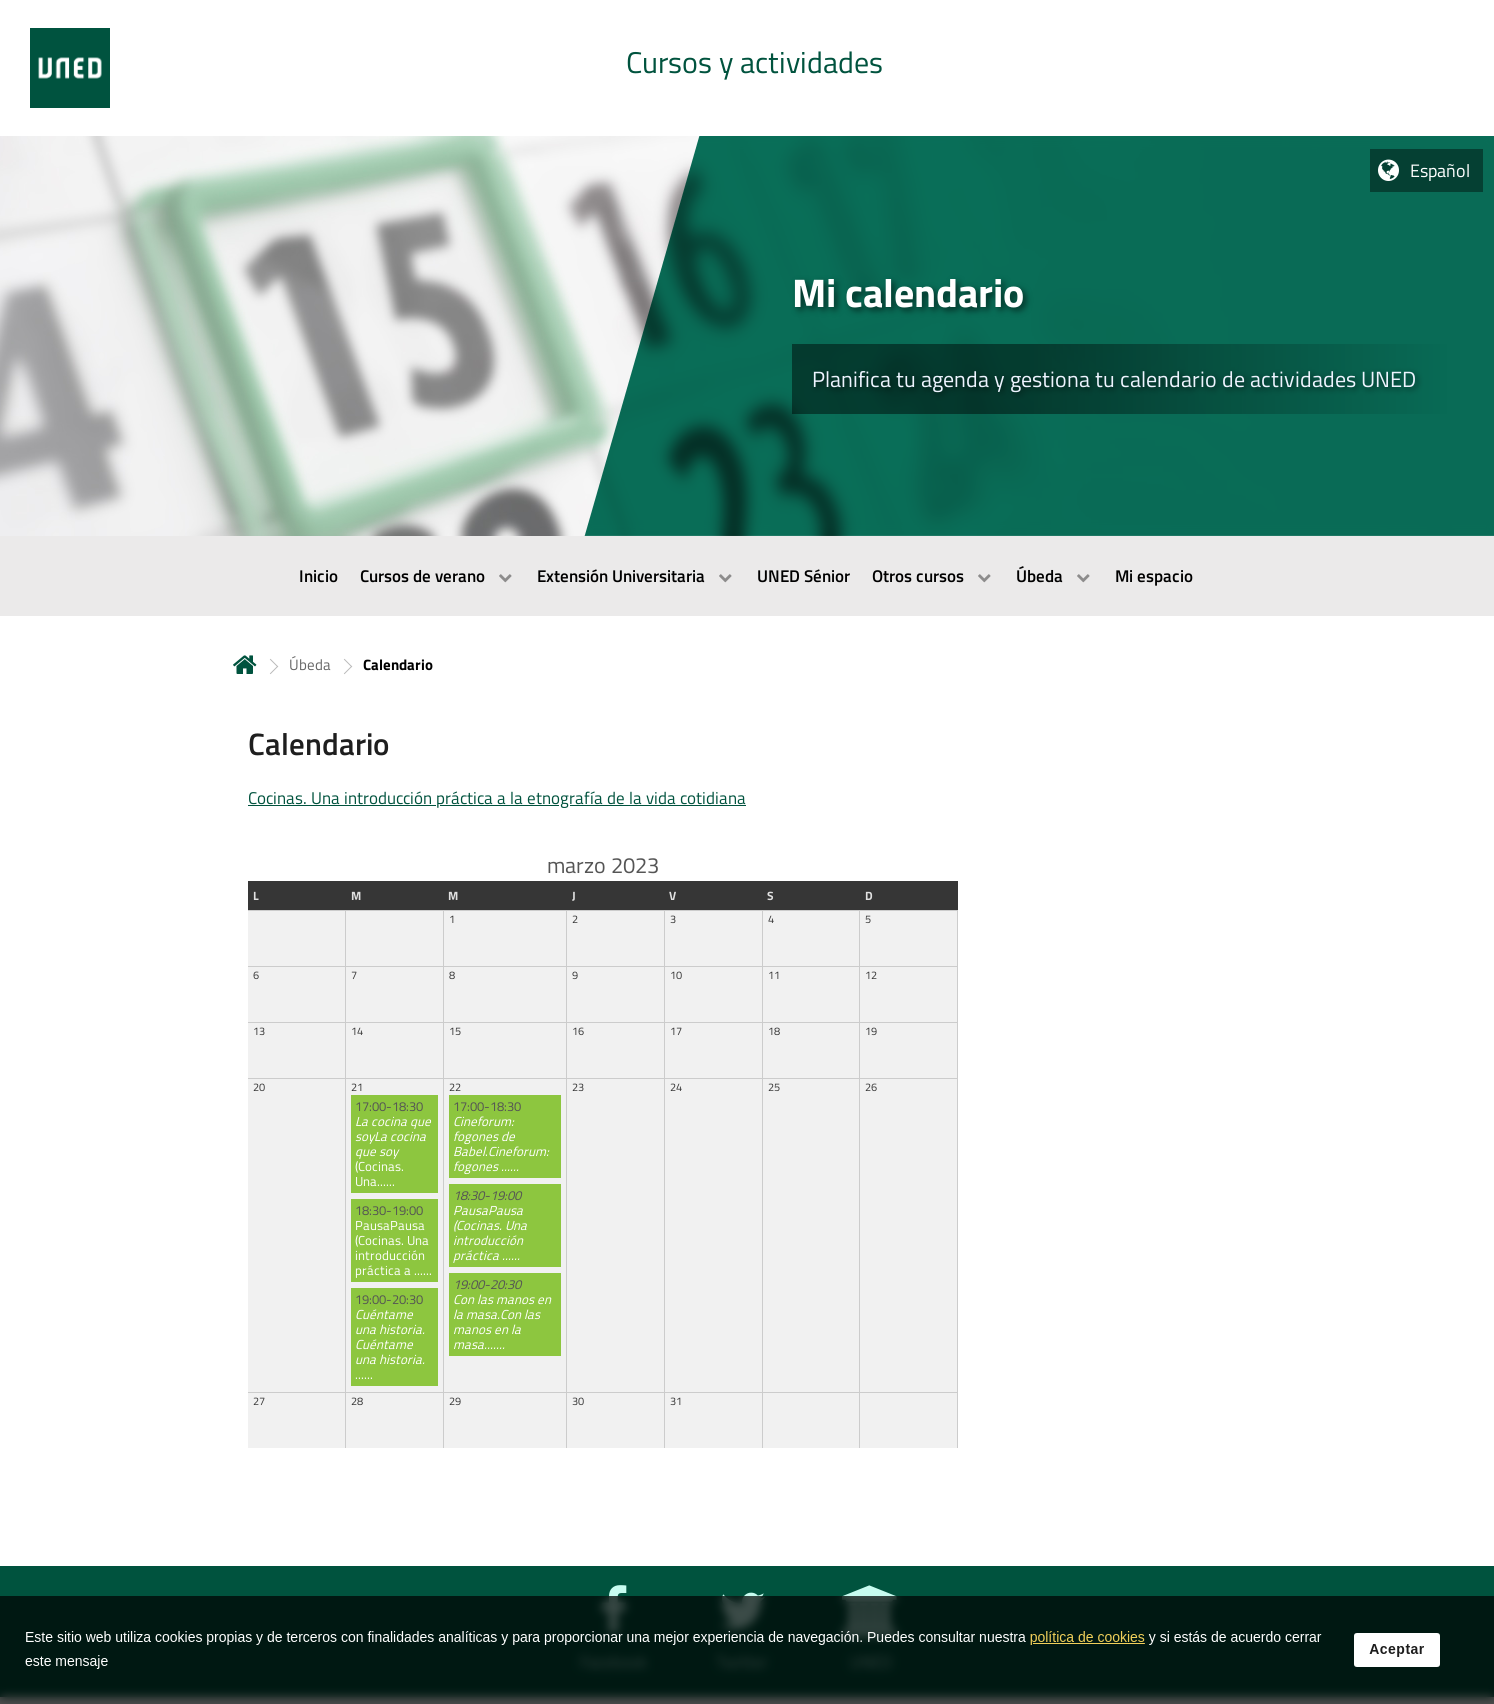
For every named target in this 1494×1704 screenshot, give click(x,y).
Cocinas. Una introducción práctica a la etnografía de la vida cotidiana (497, 798)
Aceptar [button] (1397, 1649)
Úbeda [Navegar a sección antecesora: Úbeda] (310, 664)
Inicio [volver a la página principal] (245, 664)
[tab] (747, 68)
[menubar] (747, 576)
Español (1440, 170)
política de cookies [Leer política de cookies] (1087, 1637)
